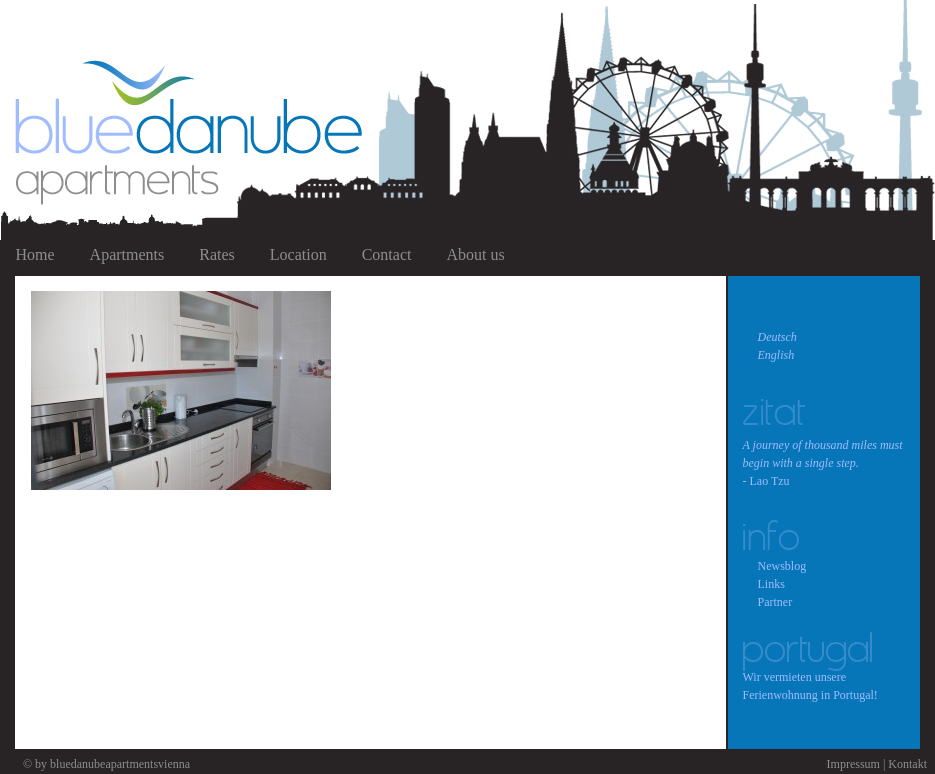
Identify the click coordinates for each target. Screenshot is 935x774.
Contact (387, 254)
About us (475, 254)
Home (35, 254)
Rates (217, 254)
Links (771, 584)
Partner (775, 602)
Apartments (127, 254)
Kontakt (907, 764)
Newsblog (782, 566)
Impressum (853, 764)
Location (298, 254)
